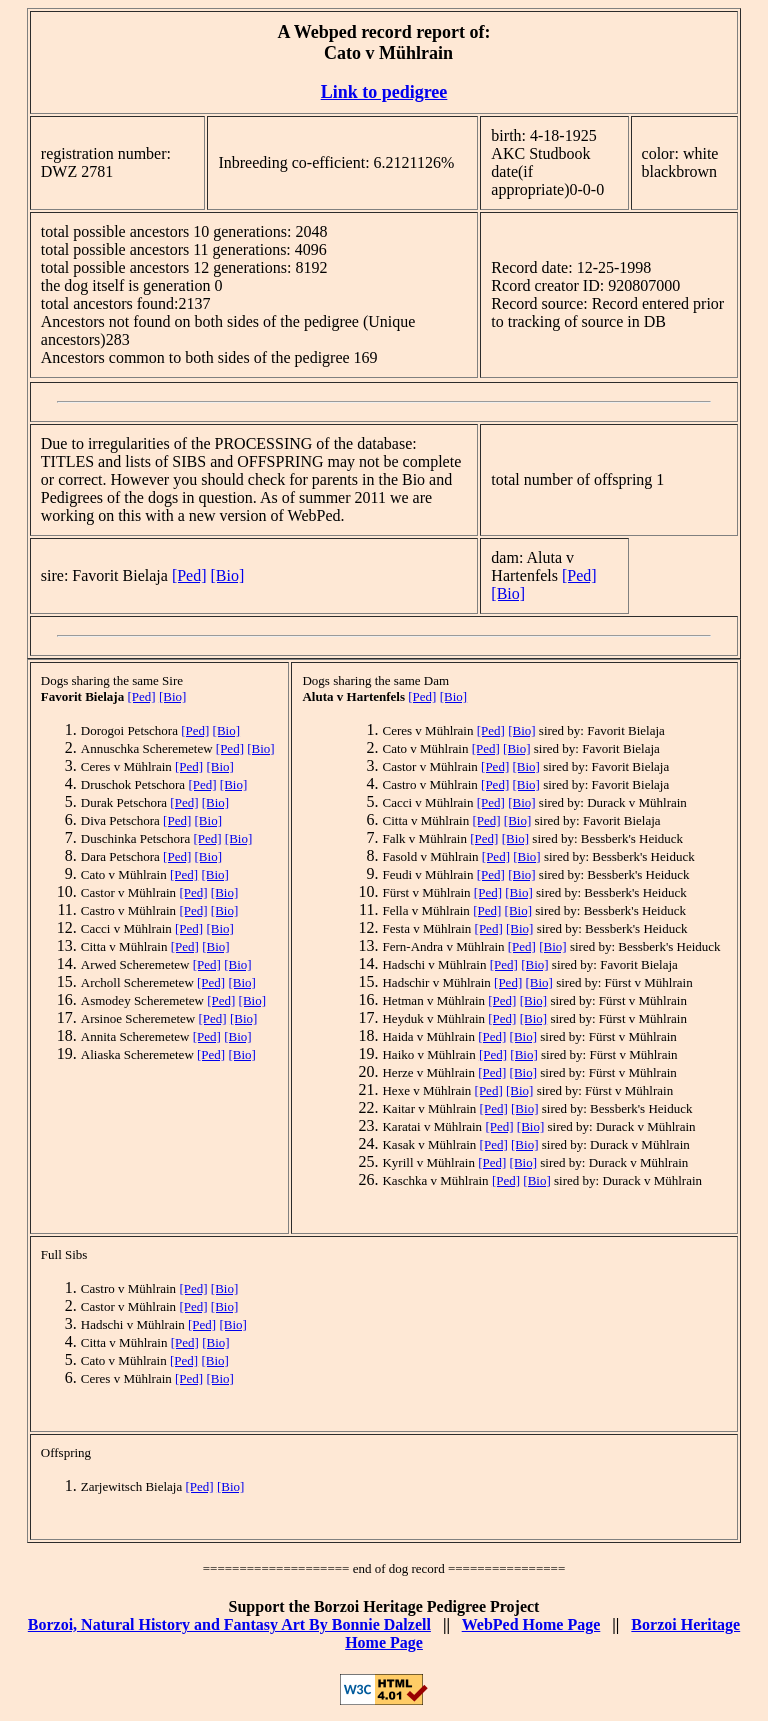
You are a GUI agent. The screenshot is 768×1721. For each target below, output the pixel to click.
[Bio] (228, 575)
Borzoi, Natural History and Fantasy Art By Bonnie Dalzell (229, 1624)
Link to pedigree (384, 92)
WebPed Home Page (531, 1624)
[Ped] (189, 575)
